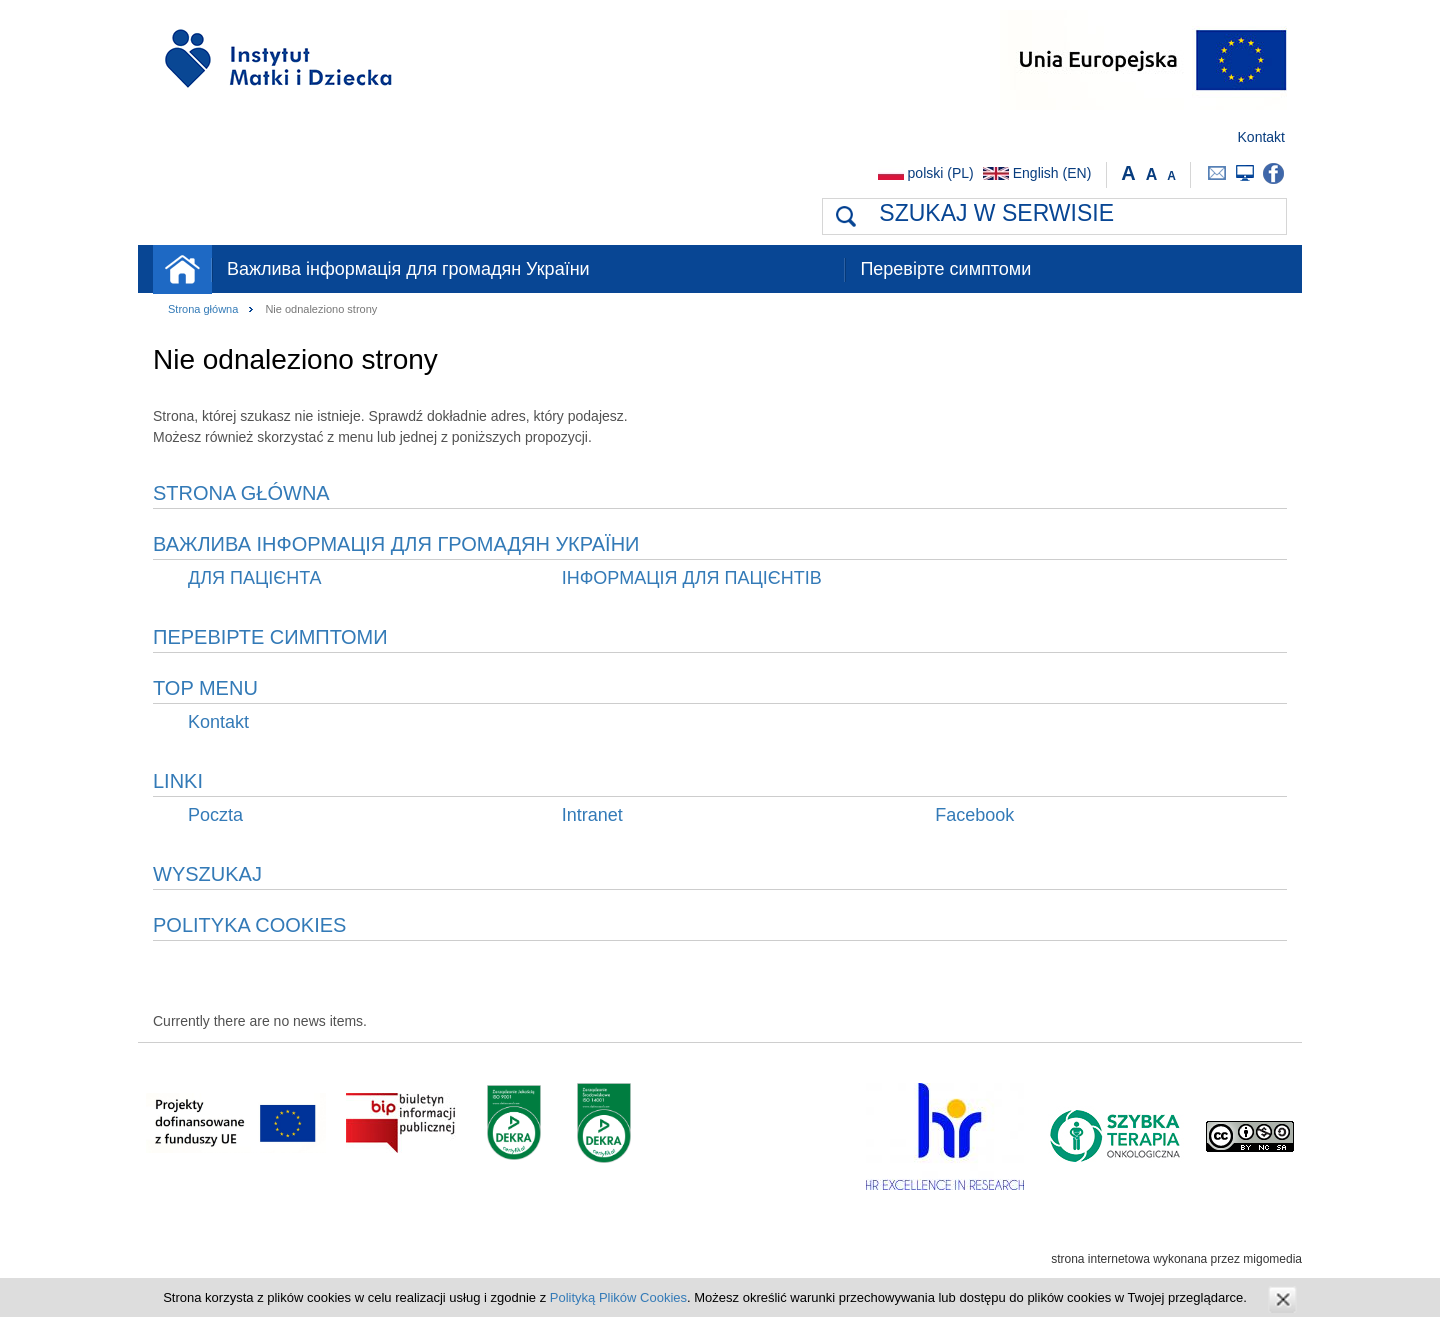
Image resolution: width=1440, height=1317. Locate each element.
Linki (178, 781)
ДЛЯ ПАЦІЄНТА (255, 578)
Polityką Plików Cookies (618, 1297)
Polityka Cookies (249, 925)
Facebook (1273, 173)
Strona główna (182, 269)
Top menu (205, 688)
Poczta (1217, 173)
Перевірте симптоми (945, 269)
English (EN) (1052, 173)
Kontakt (1261, 137)
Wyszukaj (207, 874)
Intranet (1245, 173)
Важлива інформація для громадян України (408, 269)
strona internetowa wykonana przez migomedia (1176, 1259)
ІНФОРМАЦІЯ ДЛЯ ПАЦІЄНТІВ (692, 578)
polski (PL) (941, 173)
